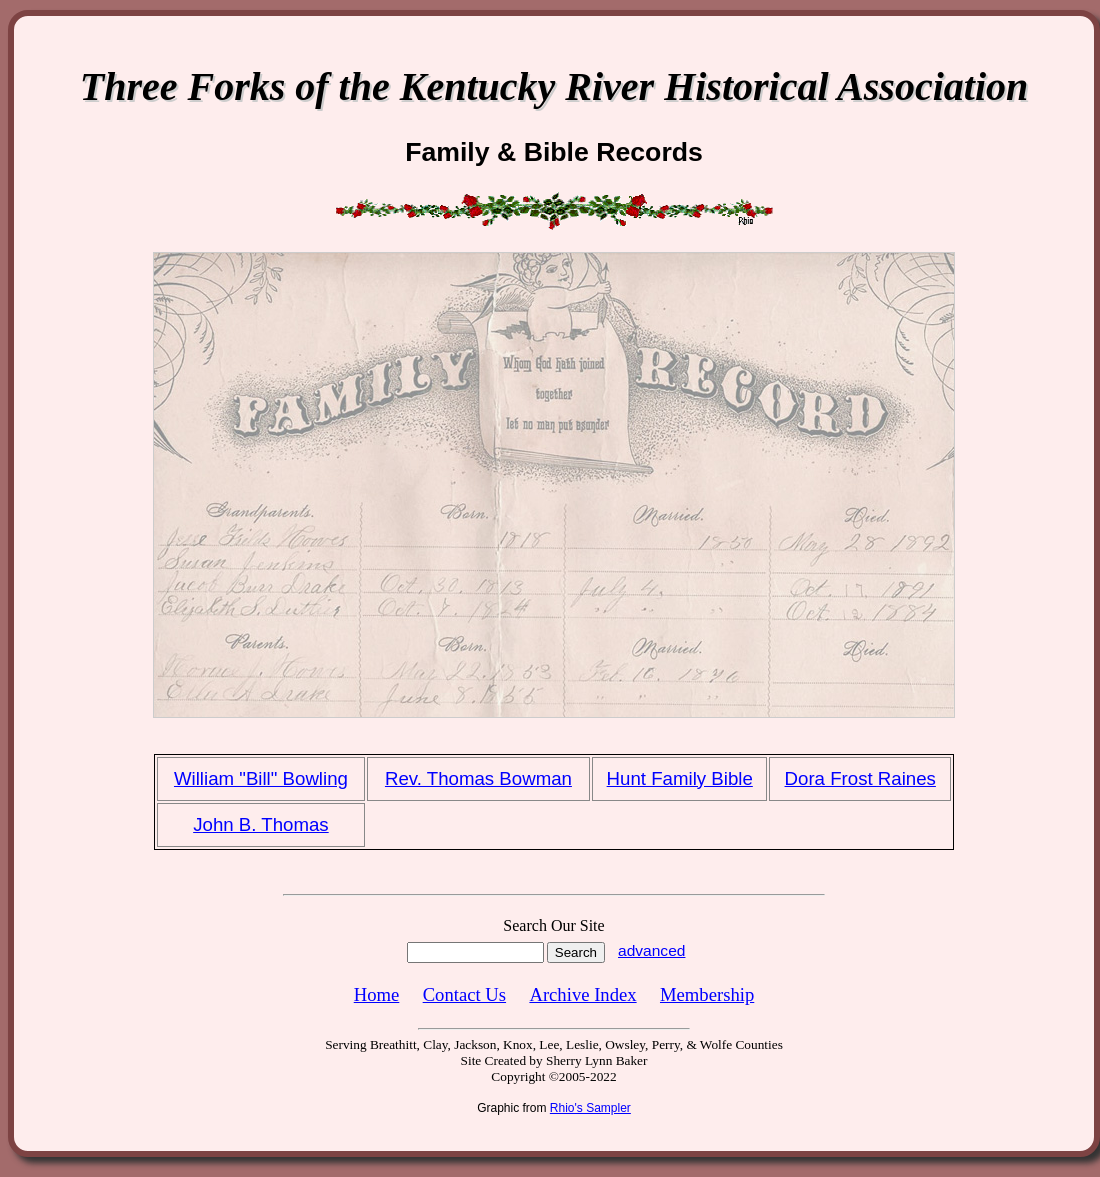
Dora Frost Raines (860, 778)
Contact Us (464, 994)
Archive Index (582, 994)
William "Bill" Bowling (261, 778)
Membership (707, 994)
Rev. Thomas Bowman (478, 778)
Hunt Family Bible (680, 778)
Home (377, 994)
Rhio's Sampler (590, 1108)
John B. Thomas (261, 824)
